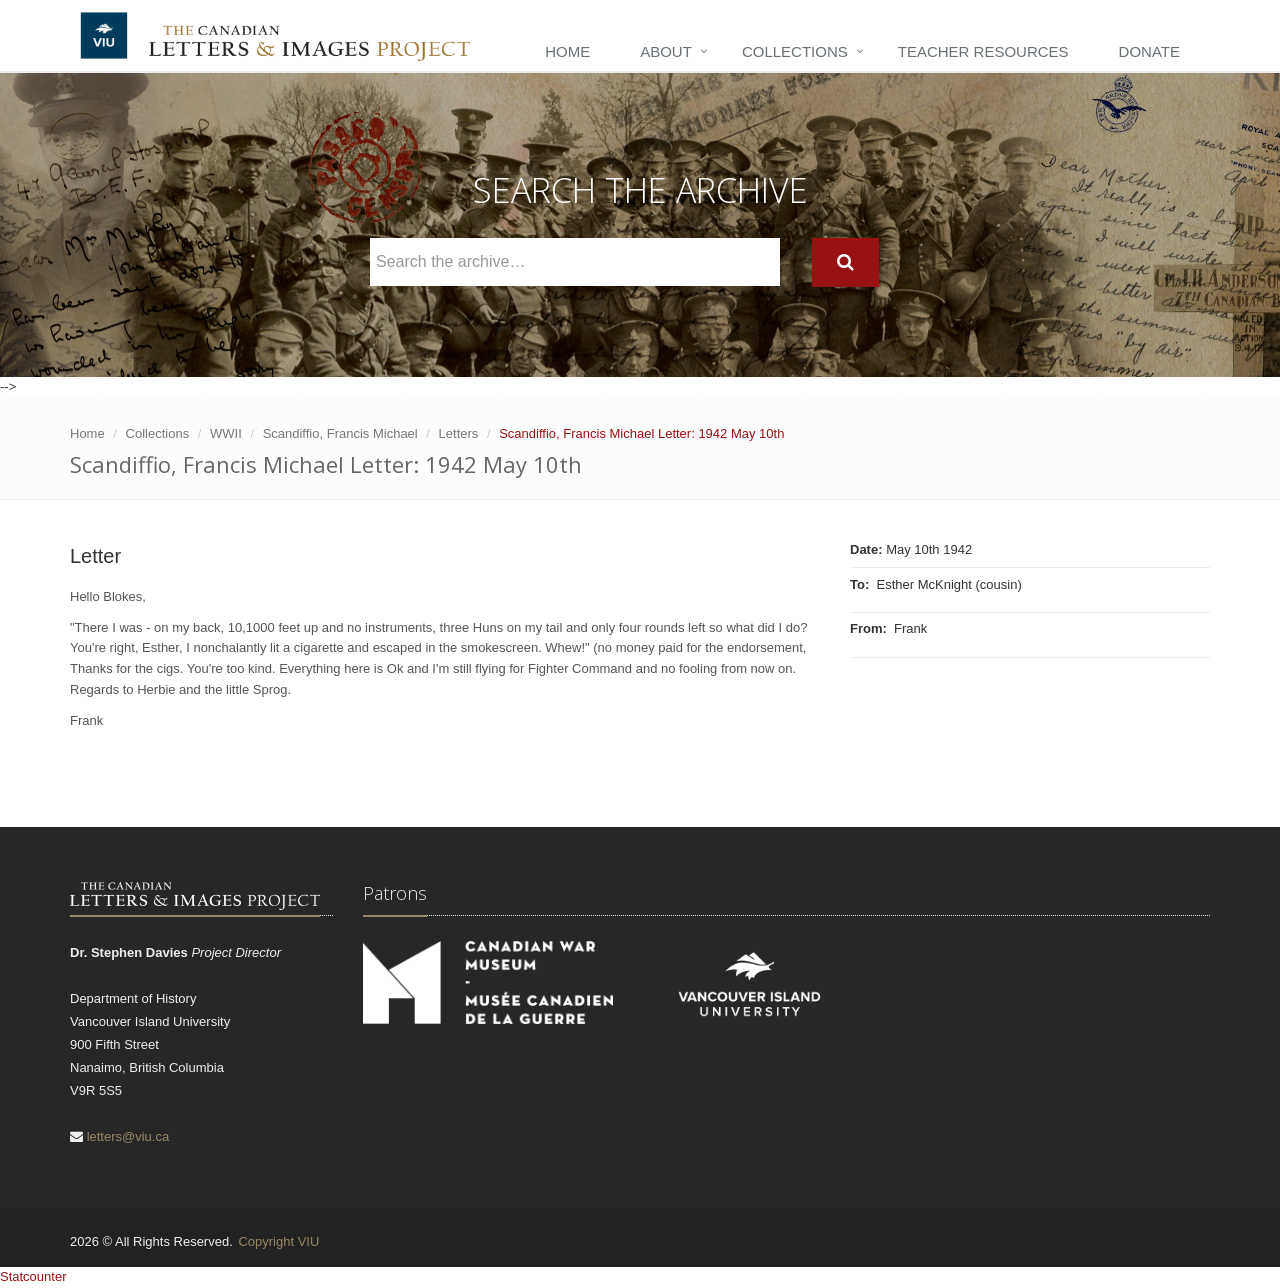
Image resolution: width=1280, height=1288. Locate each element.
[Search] (845, 262)
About (666, 51)
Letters (459, 433)
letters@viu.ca (128, 1136)
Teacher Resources (983, 51)
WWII (226, 433)
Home (567, 51)
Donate (1149, 51)
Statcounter (33, 1276)
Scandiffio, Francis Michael (340, 433)
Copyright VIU (278, 1241)
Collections (795, 51)
